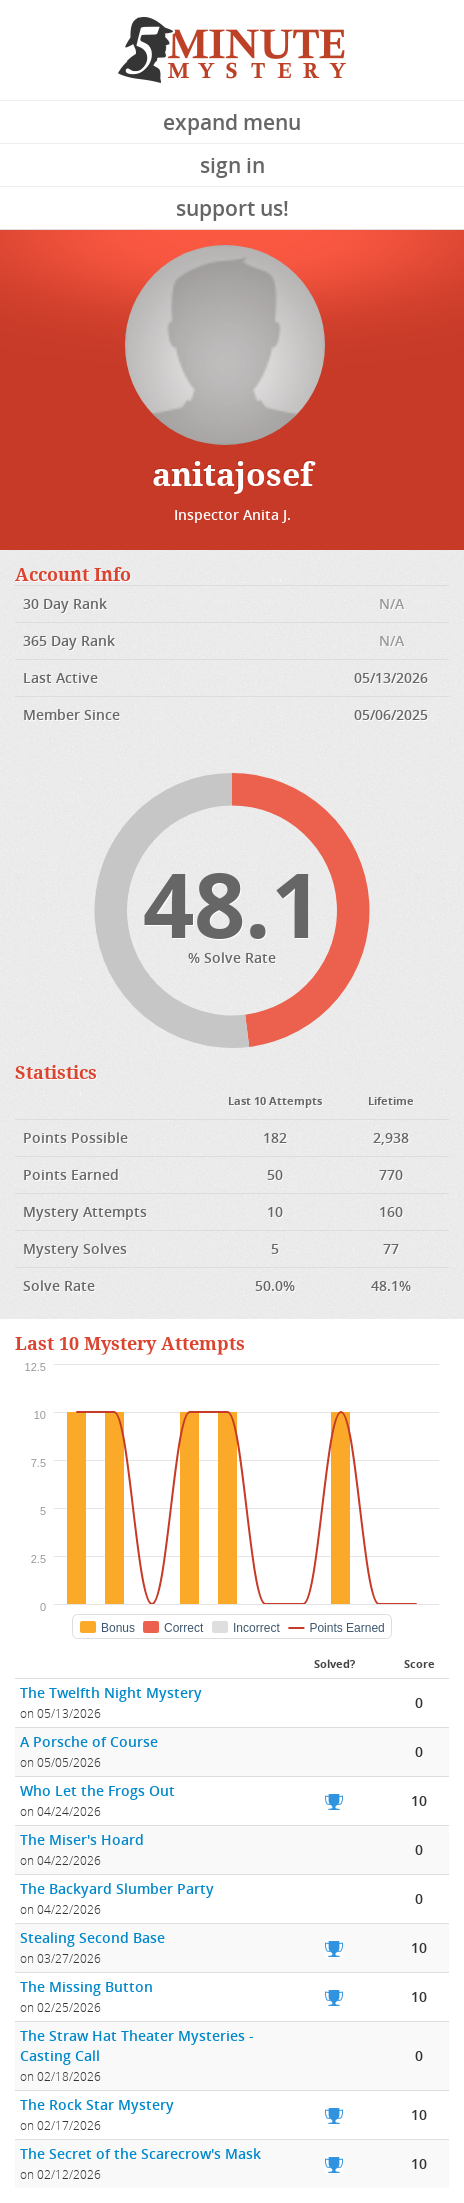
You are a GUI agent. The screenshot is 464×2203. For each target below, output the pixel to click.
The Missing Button (86, 1986)
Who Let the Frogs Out (97, 1790)
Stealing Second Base (92, 1937)
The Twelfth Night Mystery (111, 1692)
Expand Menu (232, 122)
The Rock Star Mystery (97, 2104)
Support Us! (232, 208)
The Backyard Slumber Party (117, 1888)
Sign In (232, 165)
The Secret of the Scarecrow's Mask (140, 2153)
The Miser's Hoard (82, 1839)
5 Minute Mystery (232, 50)
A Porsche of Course (89, 1741)
